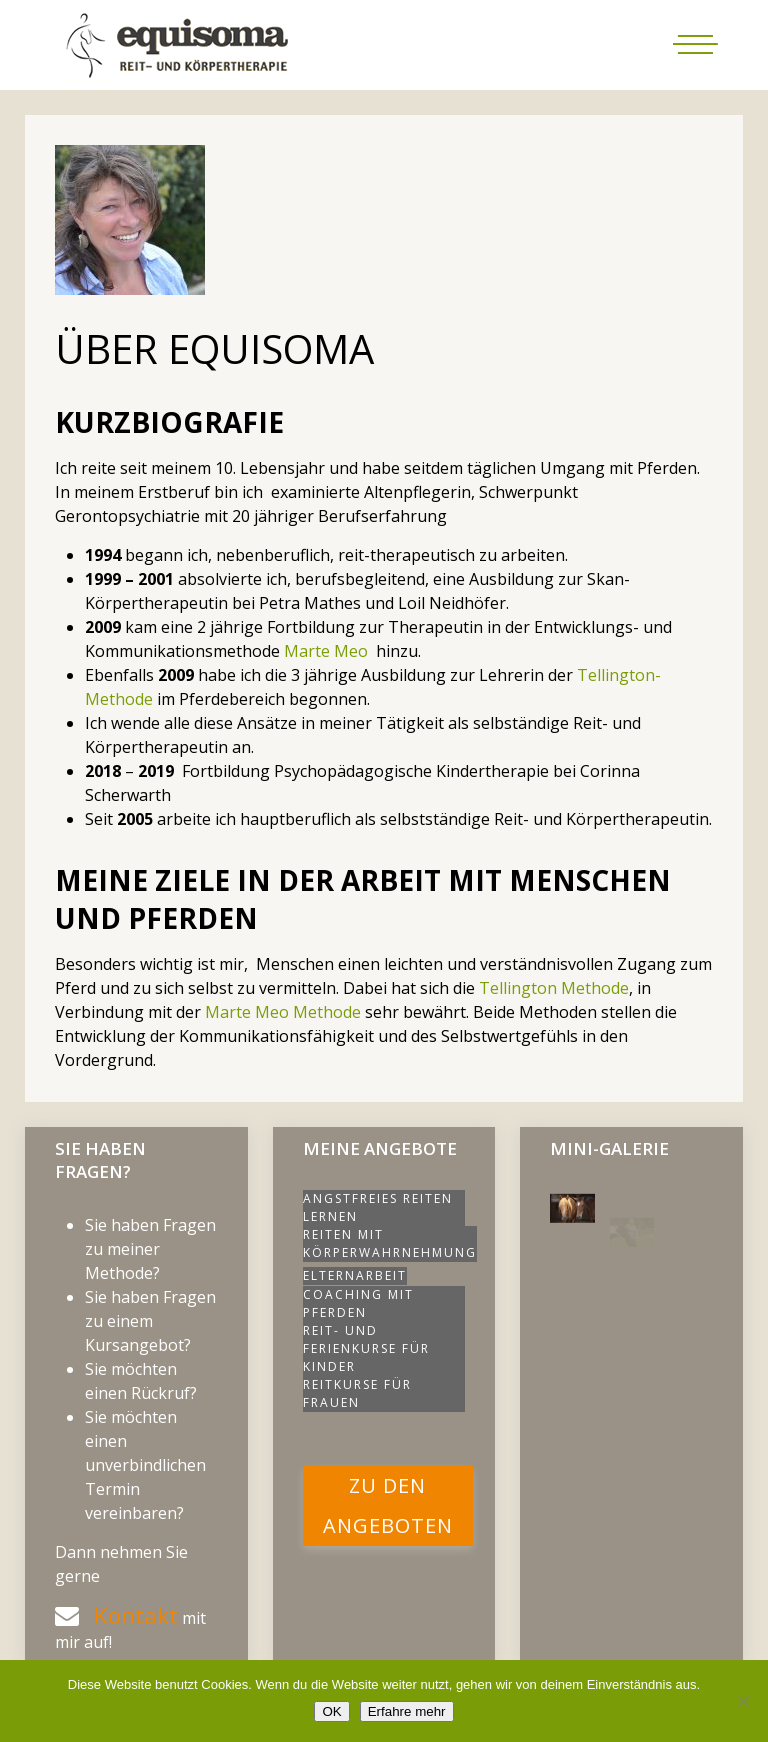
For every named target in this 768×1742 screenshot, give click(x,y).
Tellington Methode (554, 988)
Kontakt (136, 1615)
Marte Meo (326, 651)
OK (331, 1711)
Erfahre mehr (407, 1711)
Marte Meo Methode (283, 1012)
